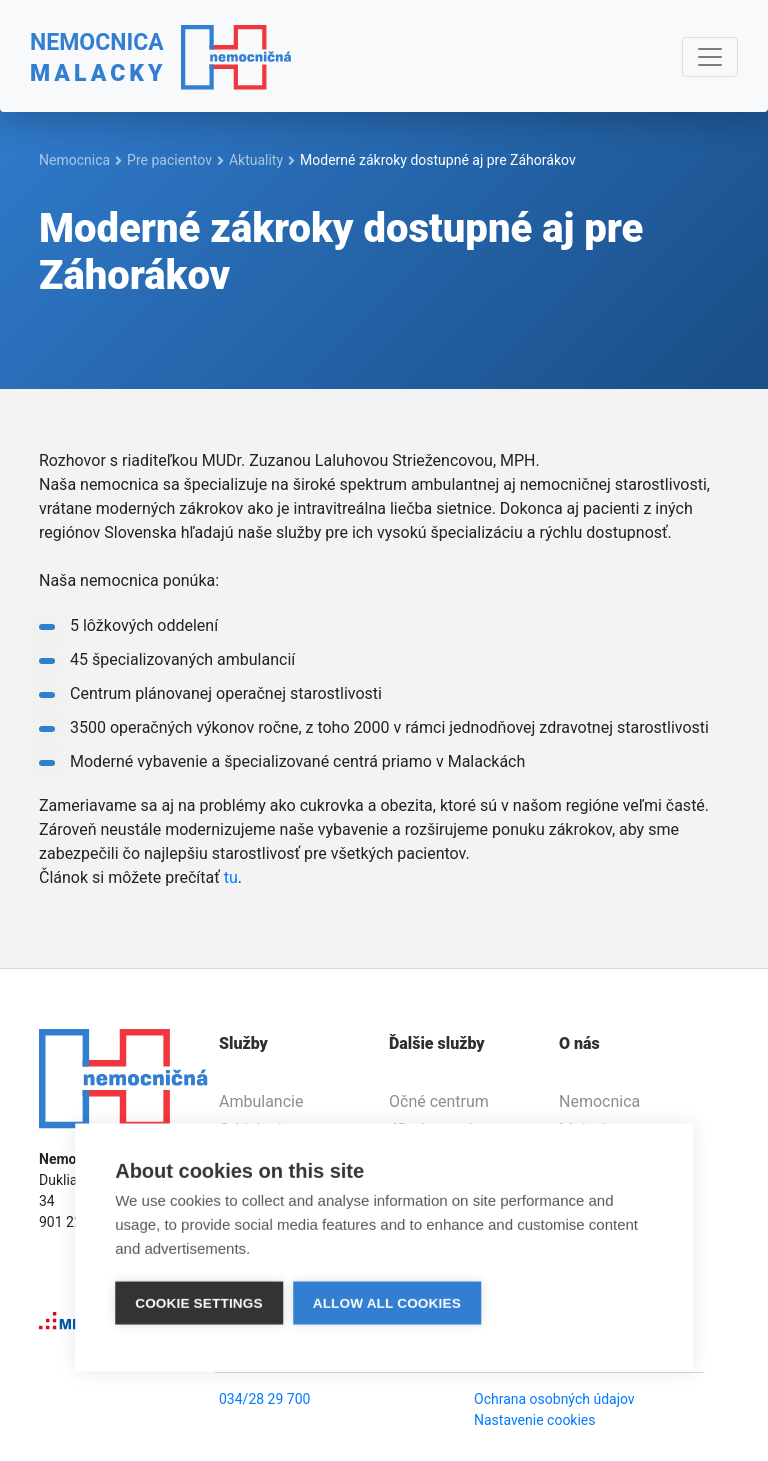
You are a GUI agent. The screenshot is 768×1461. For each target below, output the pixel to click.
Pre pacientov (169, 160)
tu (231, 877)
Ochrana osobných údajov (554, 1399)
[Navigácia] (710, 57)
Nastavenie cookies (535, 1420)
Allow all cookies (387, 1302)
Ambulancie (261, 1101)
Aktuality (256, 160)
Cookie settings (199, 1302)
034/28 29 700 (264, 1399)
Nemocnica (74, 160)
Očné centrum (439, 1101)
